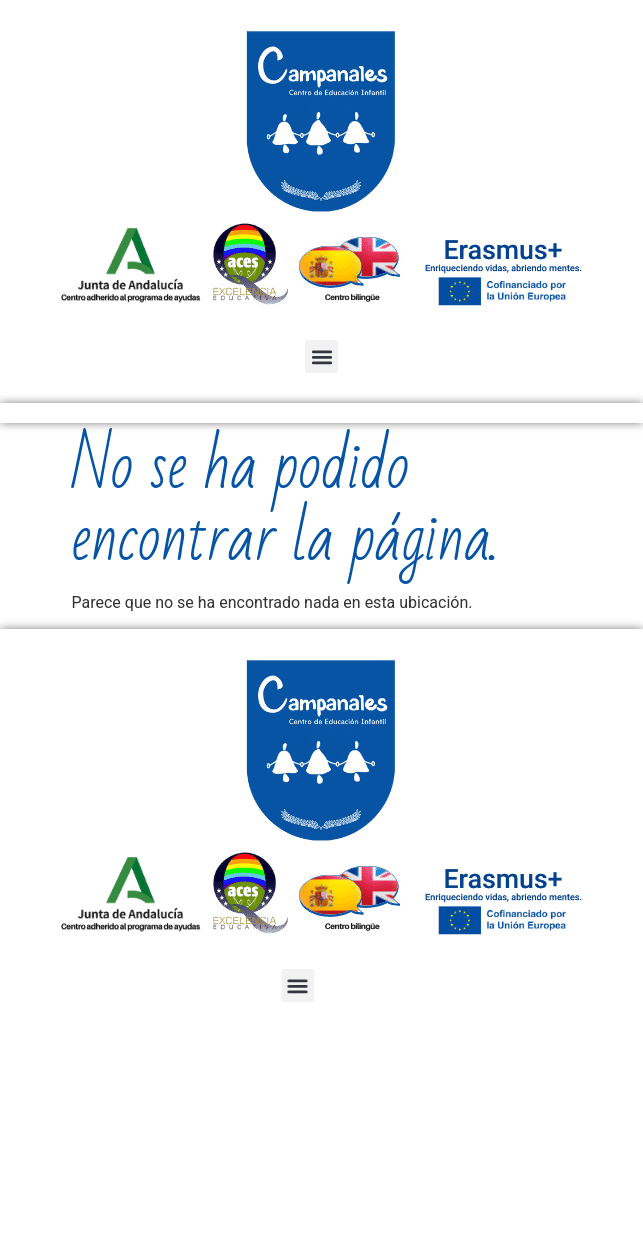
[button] (321, 356)
